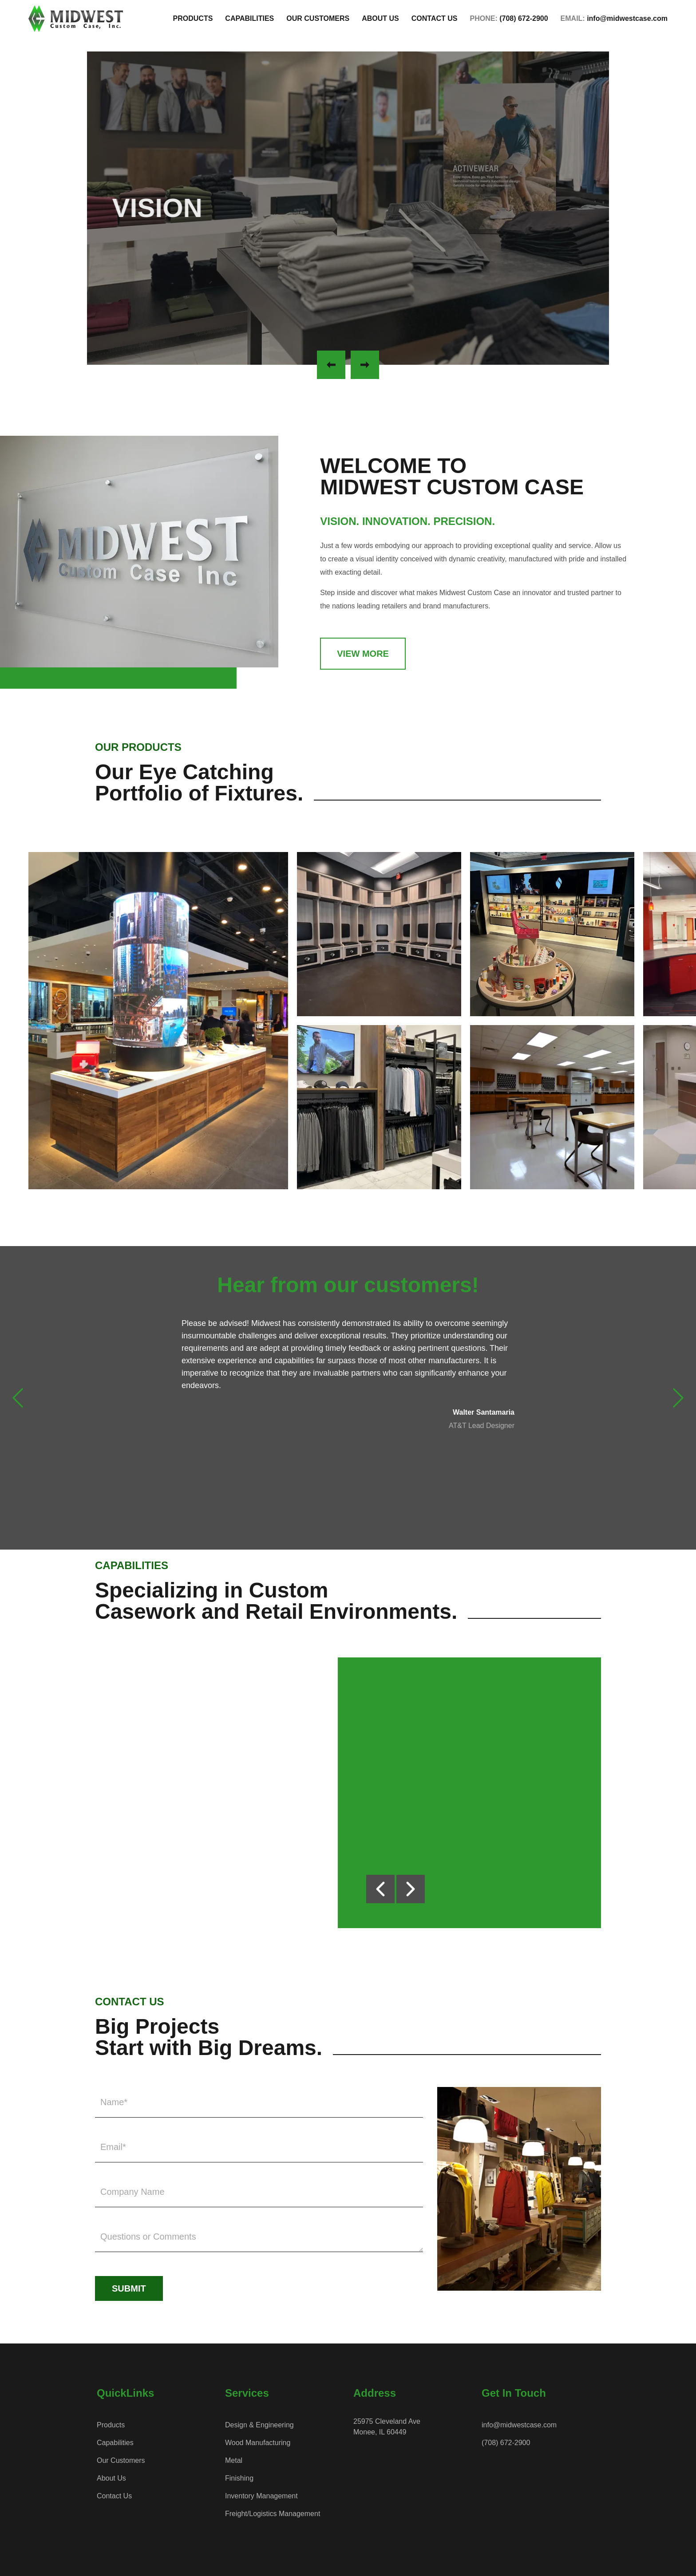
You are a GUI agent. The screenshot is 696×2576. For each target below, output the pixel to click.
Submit (129, 2288)
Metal (233, 2460)
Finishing (239, 2478)
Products (111, 2425)
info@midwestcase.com (519, 2425)
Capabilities (115, 2442)
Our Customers (121, 2460)
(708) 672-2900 (506, 2442)
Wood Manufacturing (257, 2442)
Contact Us (114, 2496)
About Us (111, 2478)
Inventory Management (261, 2496)
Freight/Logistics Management (272, 2513)
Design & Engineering (259, 2425)
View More (363, 654)
